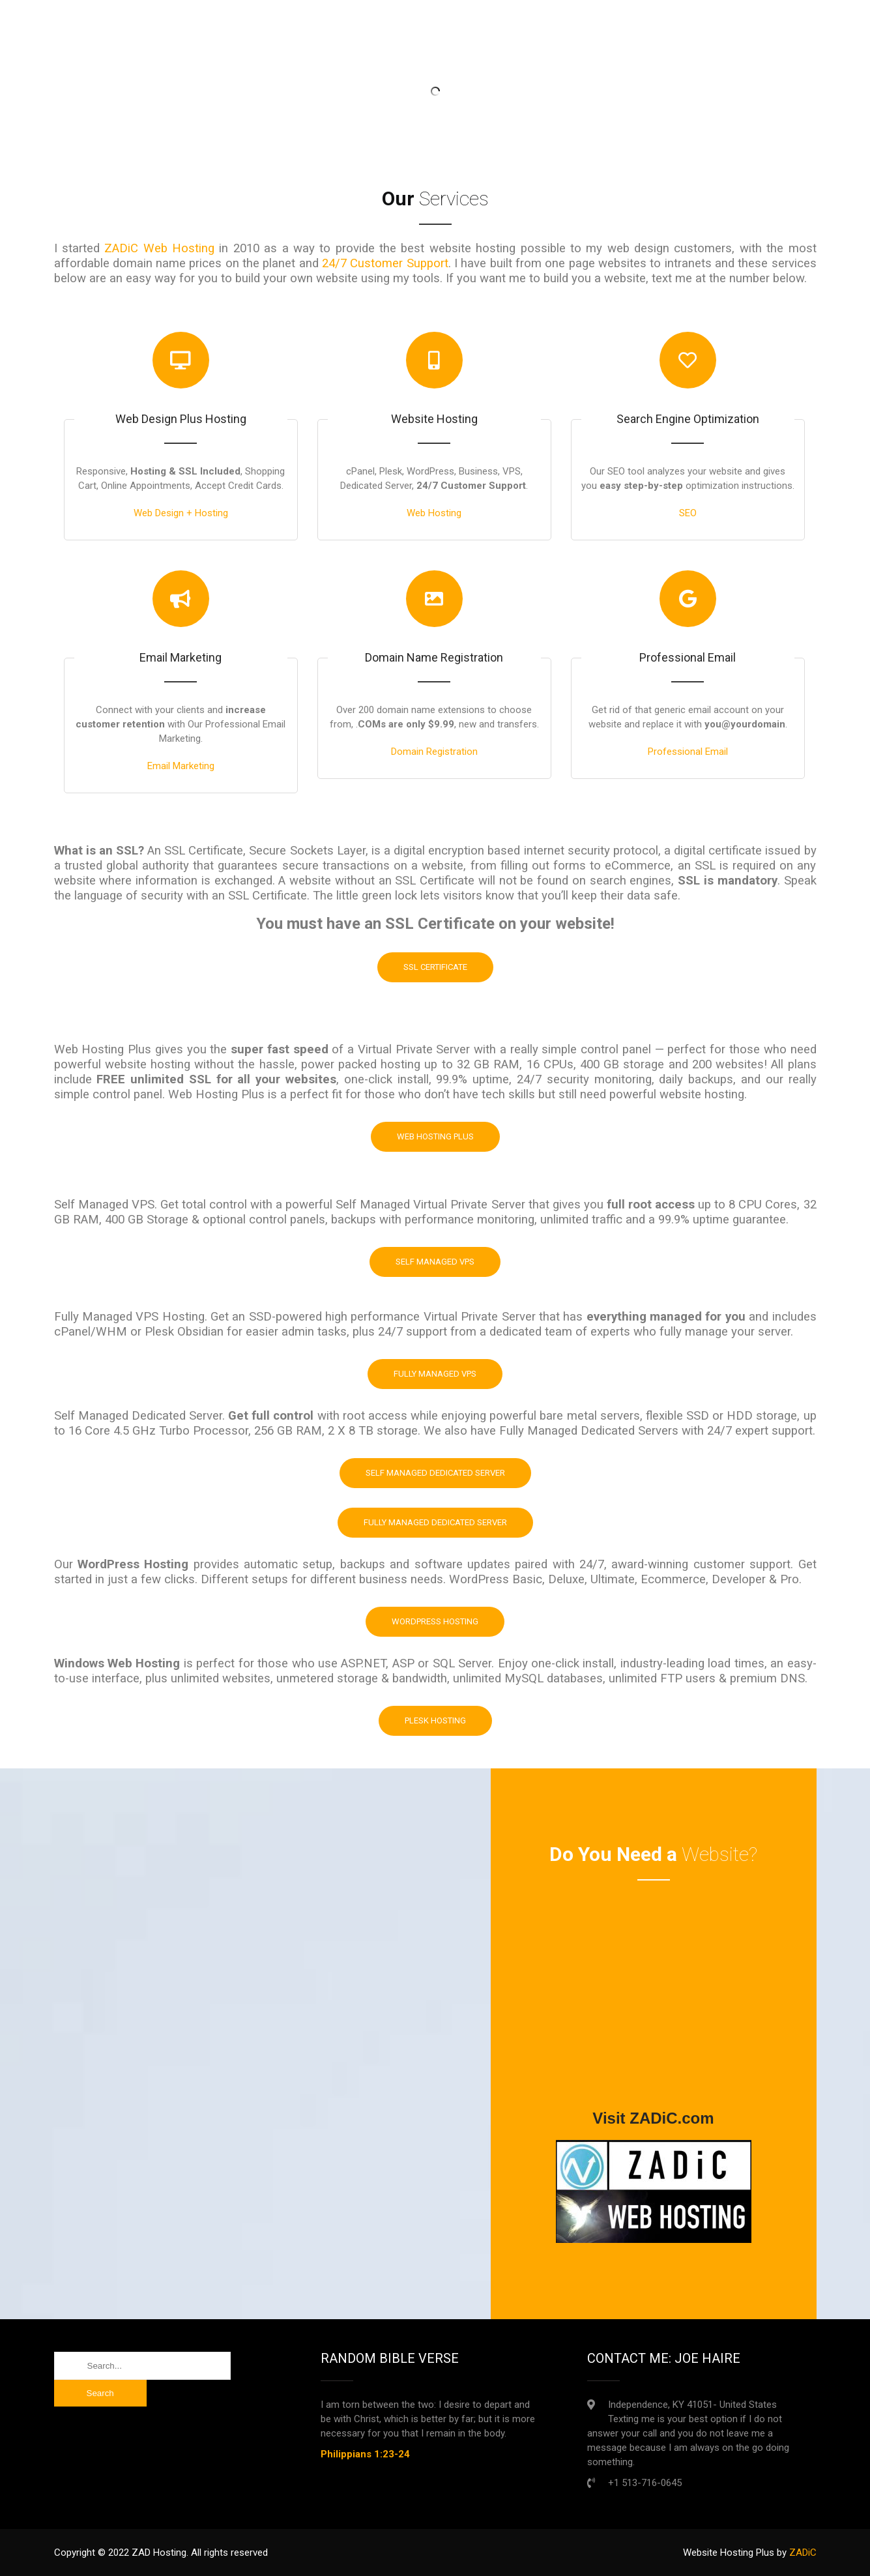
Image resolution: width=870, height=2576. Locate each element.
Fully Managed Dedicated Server (435, 1522)
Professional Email (688, 751)
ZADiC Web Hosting (159, 248)
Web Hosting (434, 513)
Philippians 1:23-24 (365, 2454)
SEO (688, 513)
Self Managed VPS (435, 1261)
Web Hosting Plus (435, 1136)
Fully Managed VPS (435, 1374)
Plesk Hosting (435, 1720)
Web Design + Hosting (181, 513)
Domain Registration (434, 751)
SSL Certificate (435, 967)
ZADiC (803, 2552)
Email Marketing (180, 766)
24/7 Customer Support (385, 263)
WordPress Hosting (435, 1621)
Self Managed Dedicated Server (435, 1473)
